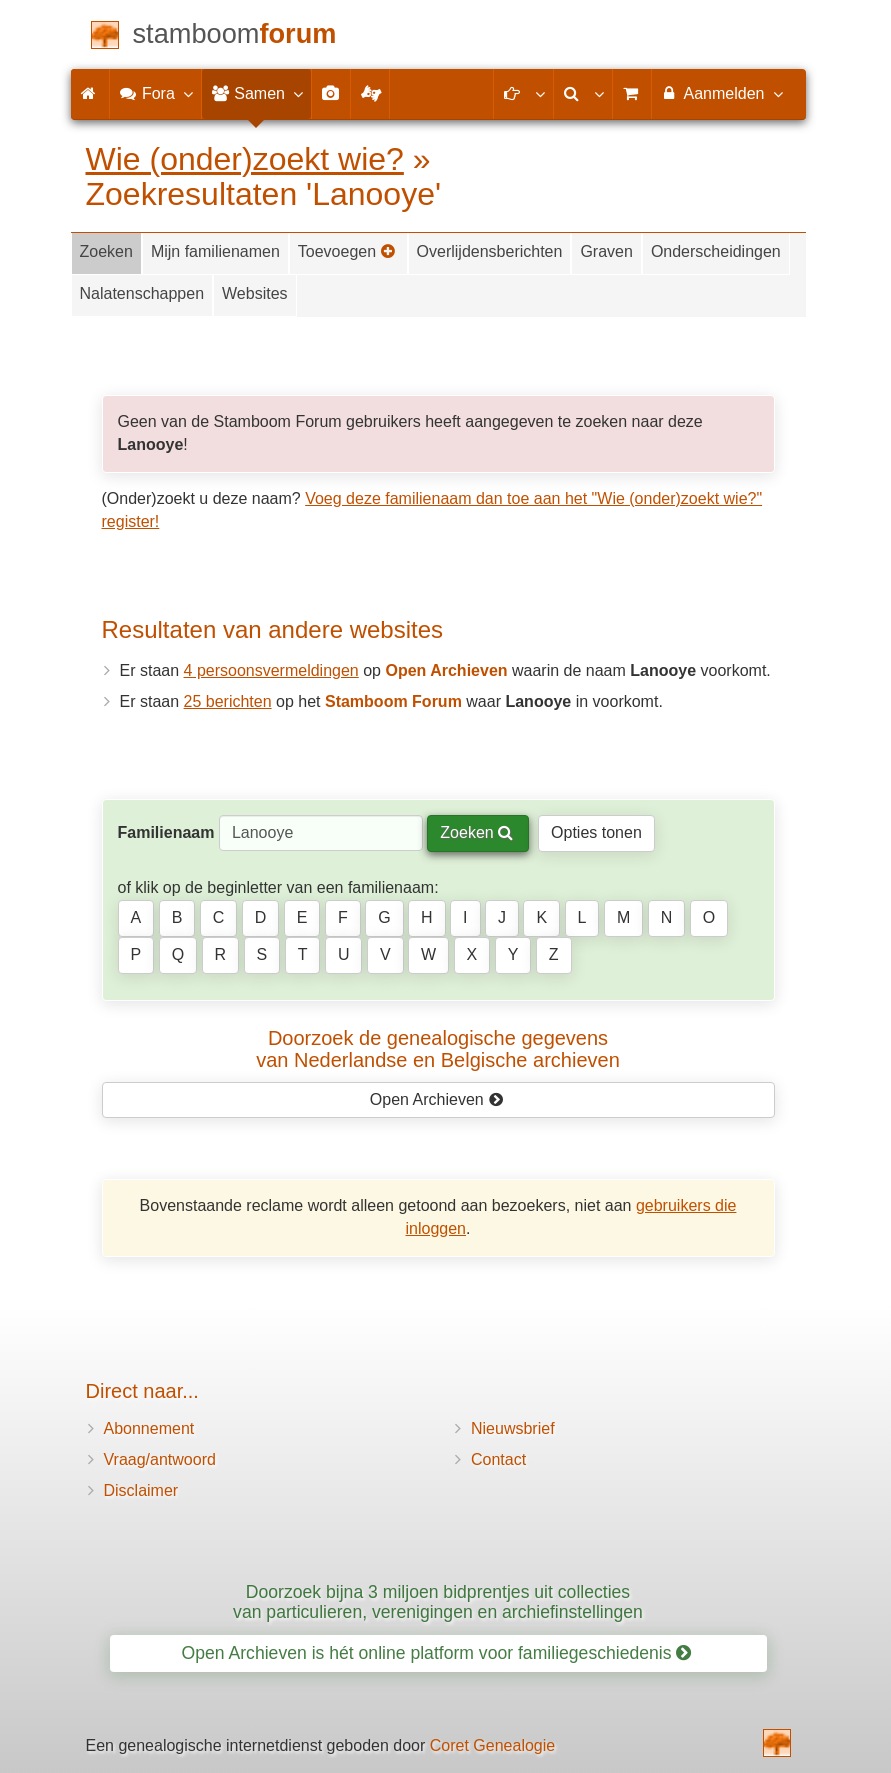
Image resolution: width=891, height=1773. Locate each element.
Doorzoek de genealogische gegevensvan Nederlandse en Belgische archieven (438, 1049)
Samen (256, 93)
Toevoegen (347, 251)
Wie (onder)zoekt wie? (245, 159)
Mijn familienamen (215, 251)
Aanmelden (721, 93)
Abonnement (149, 1428)
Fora (155, 93)
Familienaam (166, 832)
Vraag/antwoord (160, 1459)
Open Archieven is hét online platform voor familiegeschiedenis (437, 1653)
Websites (255, 293)
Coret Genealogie (492, 1745)
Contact (498, 1459)
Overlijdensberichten (490, 251)
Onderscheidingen (716, 251)
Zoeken (106, 251)
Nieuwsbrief (513, 1428)
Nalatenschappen (142, 293)
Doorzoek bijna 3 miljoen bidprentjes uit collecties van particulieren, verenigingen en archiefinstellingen (438, 1601)
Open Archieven (436, 1099)
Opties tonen (596, 832)
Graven (606, 251)
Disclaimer (141, 1490)
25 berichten (228, 701)
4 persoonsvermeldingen (271, 670)
